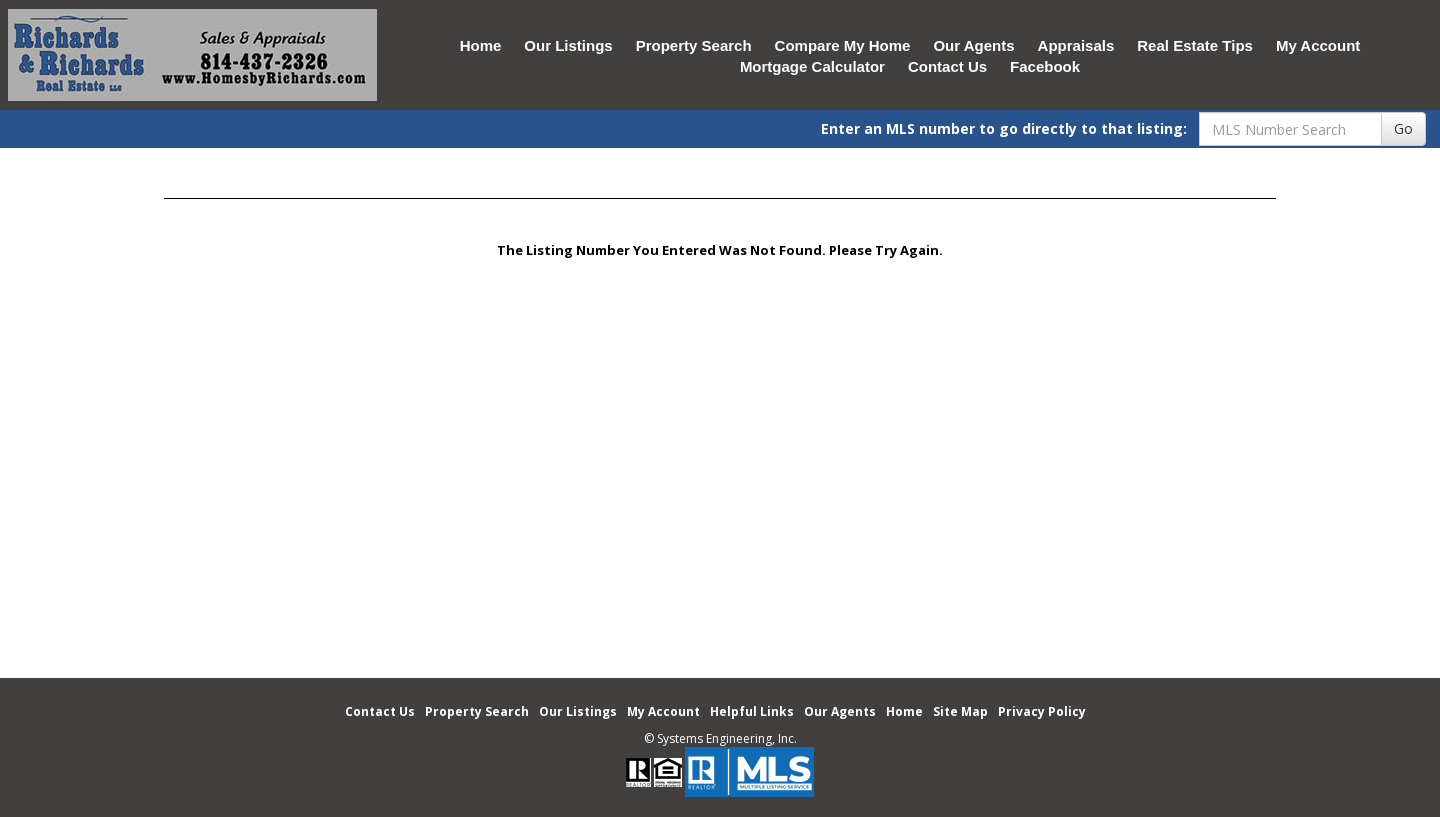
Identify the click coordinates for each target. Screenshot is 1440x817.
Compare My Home (843, 45)
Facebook (1045, 66)
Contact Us (947, 66)
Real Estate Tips (1195, 45)
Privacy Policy (1042, 711)
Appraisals (1076, 45)
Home (481, 45)
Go (1403, 128)
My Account (1318, 45)
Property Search (694, 45)
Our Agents (973, 45)
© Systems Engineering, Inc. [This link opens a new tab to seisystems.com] (720, 738)
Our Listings (568, 45)
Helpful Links (752, 711)
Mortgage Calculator (812, 66)
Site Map (960, 711)
